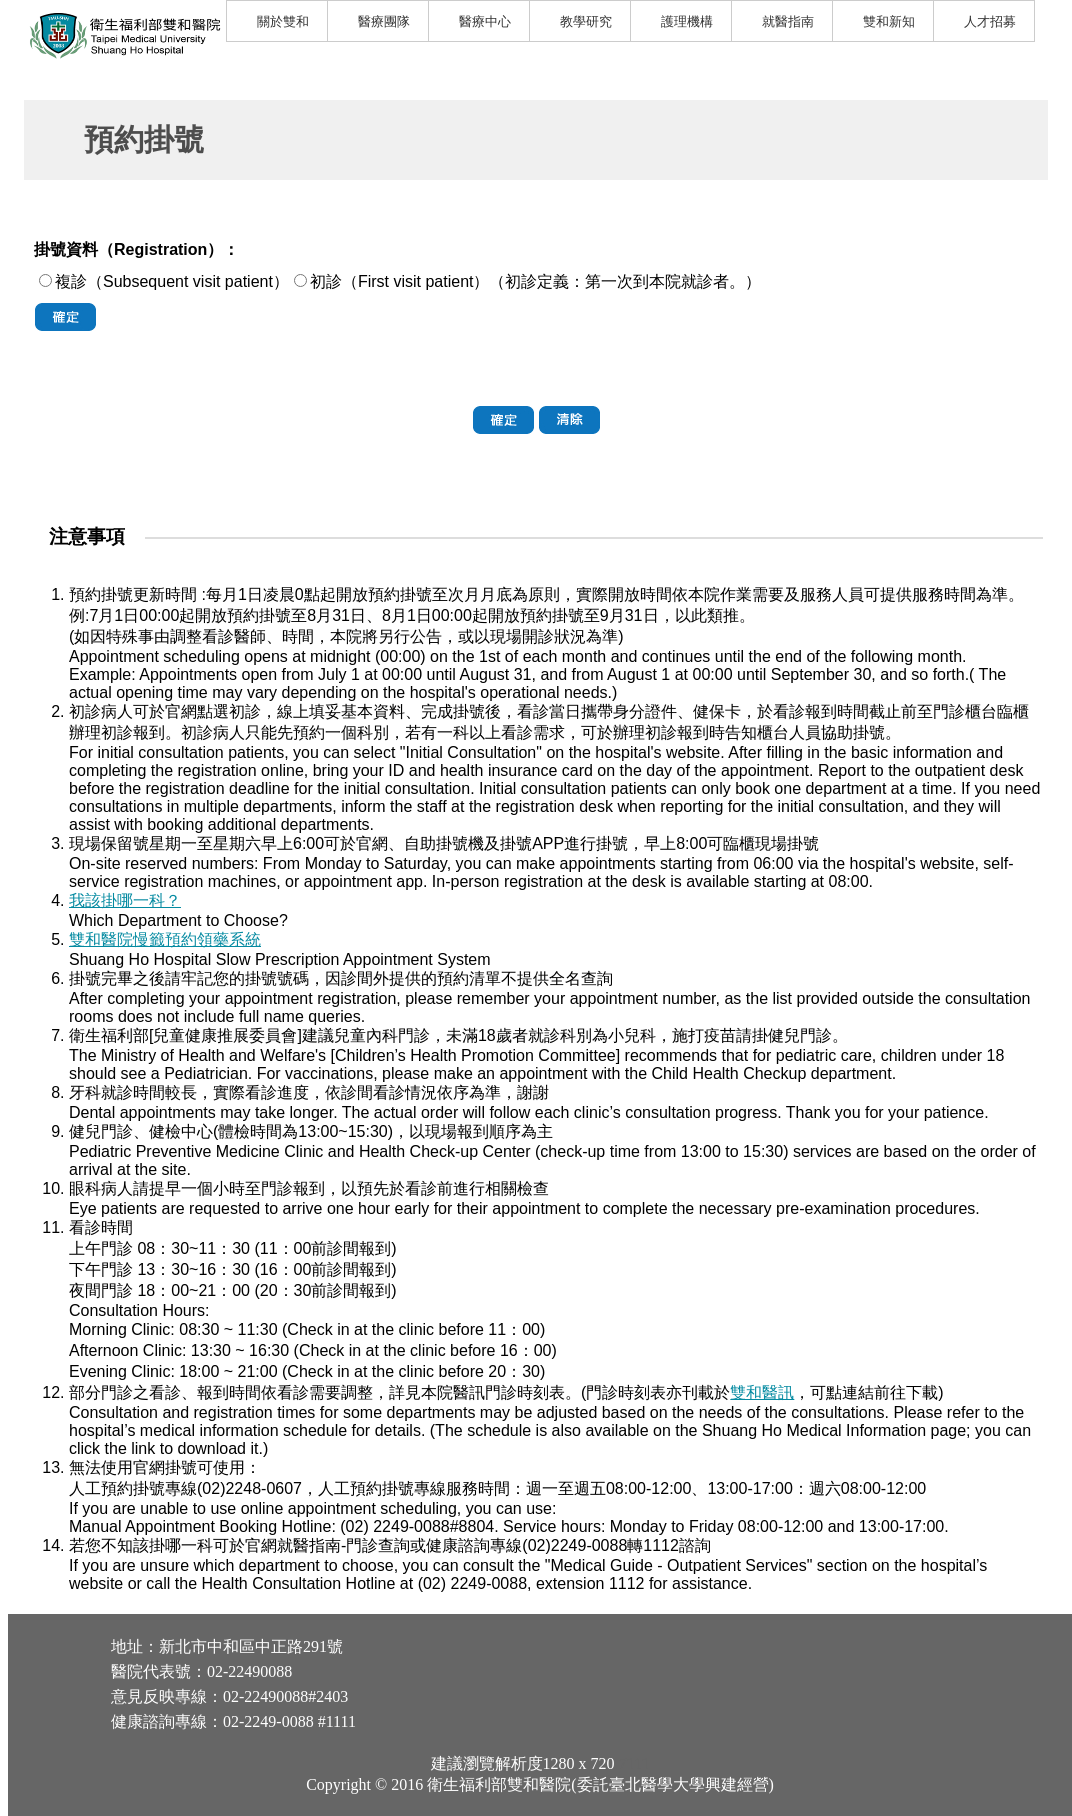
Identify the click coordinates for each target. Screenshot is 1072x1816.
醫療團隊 (384, 21)
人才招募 (990, 21)
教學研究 (586, 21)
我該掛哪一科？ (125, 900)
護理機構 (687, 21)
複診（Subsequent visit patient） (172, 281)
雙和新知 (889, 21)
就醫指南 (788, 21)
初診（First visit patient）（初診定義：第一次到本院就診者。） (536, 281)
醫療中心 (485, 21)
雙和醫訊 (762, 1392)
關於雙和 (283, 21)
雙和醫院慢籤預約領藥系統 (165, 939)
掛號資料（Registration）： (136, 249)
